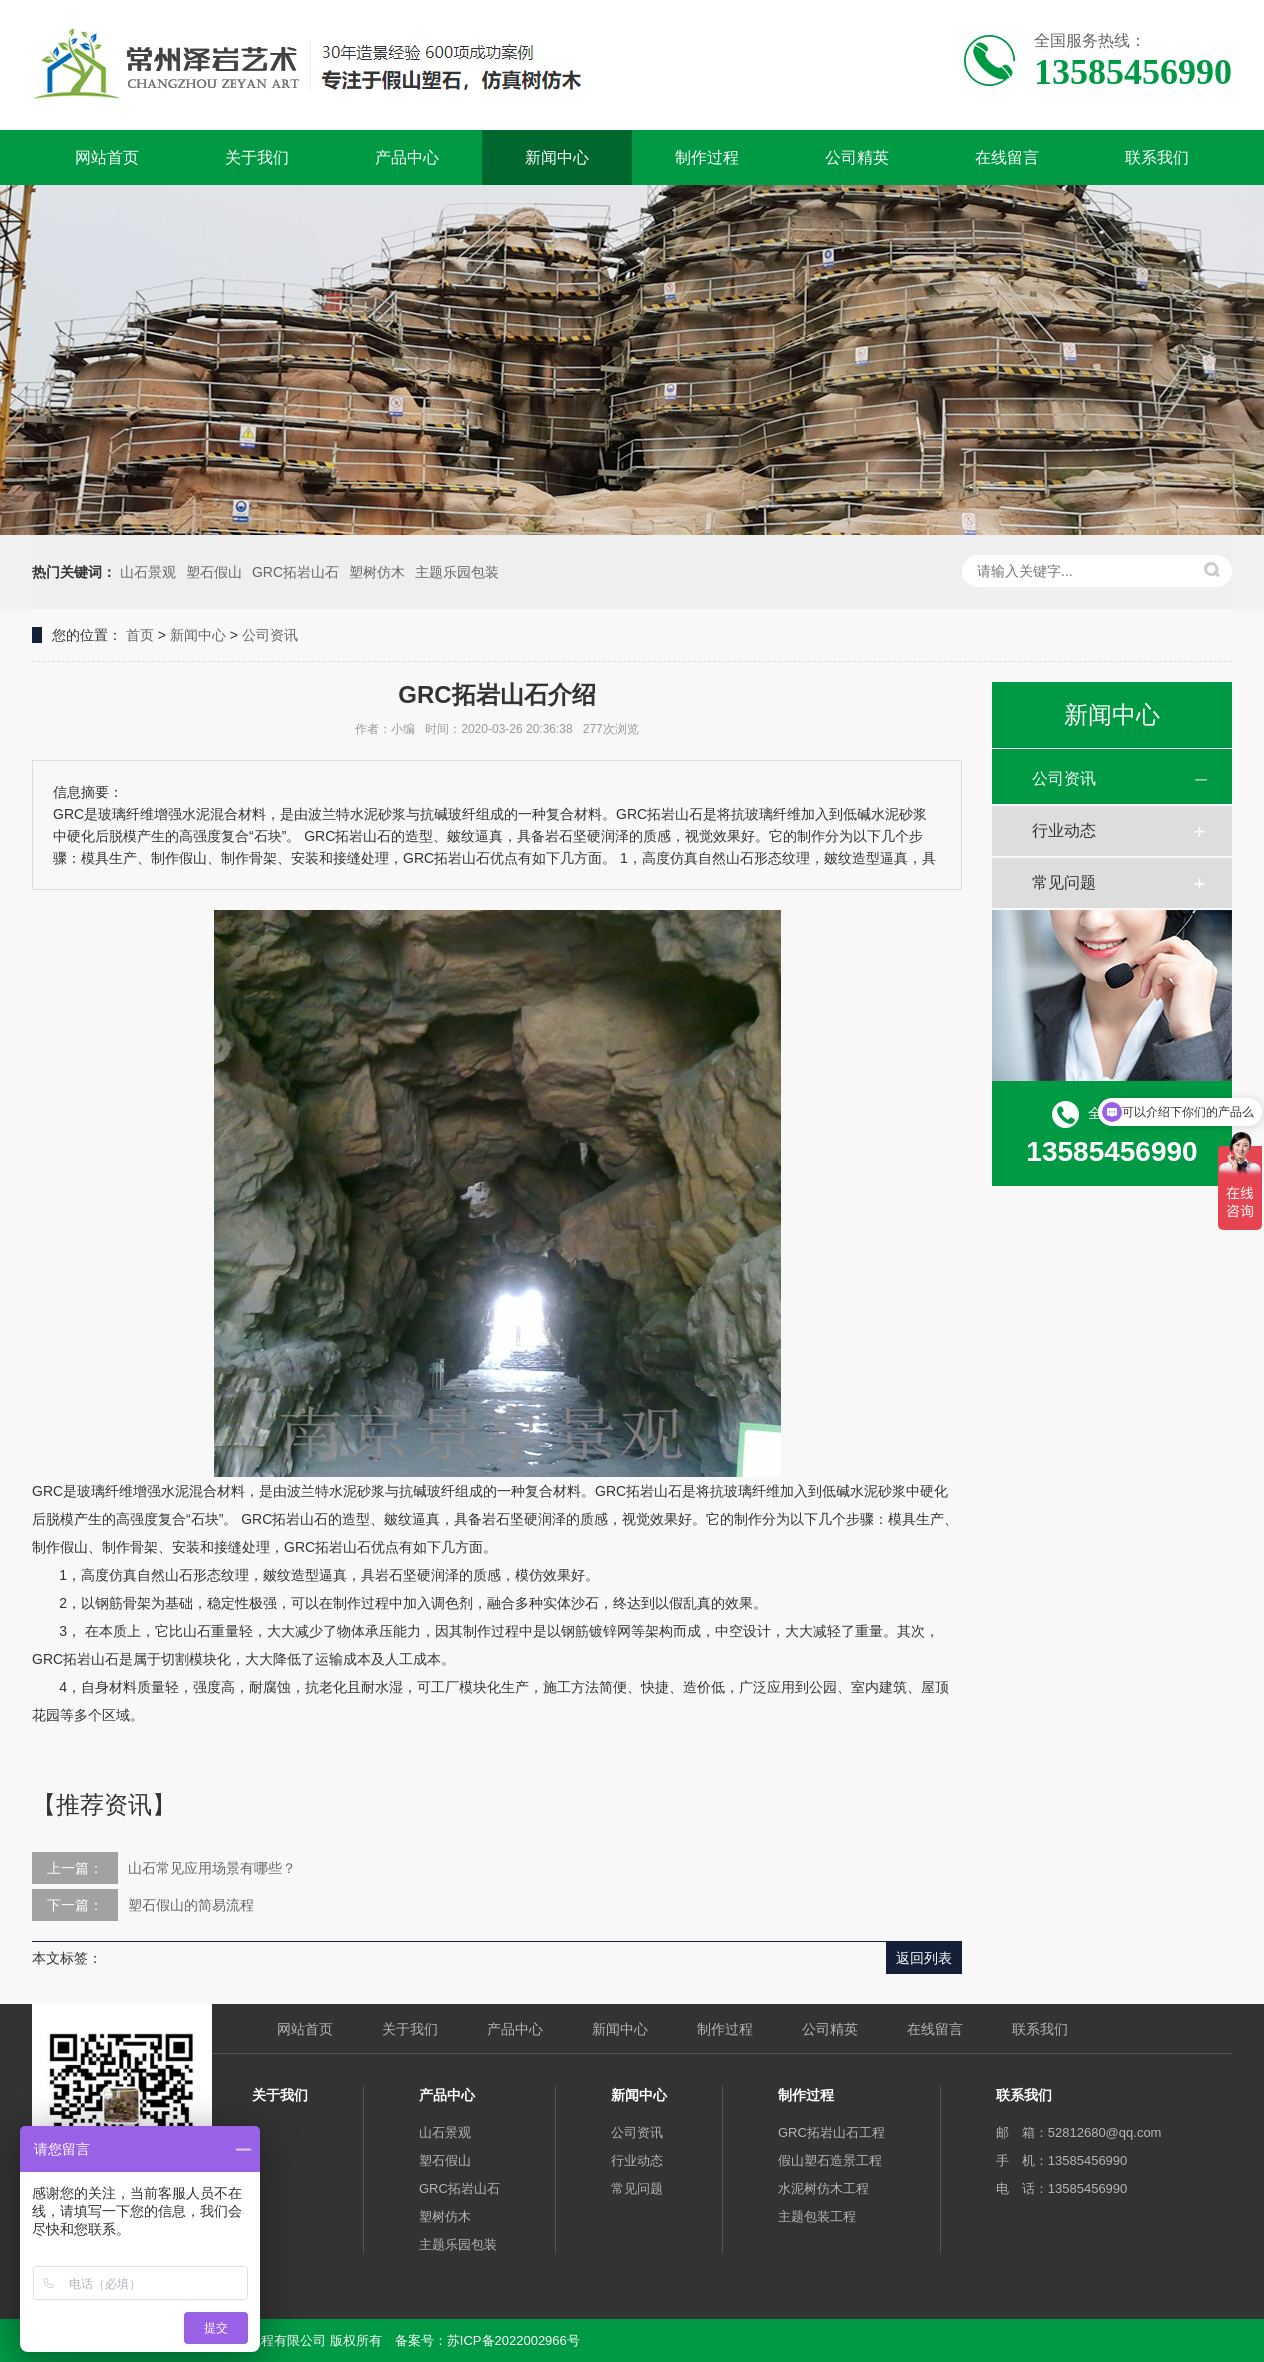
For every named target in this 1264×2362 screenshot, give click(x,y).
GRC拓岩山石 (295, 572)
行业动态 (1064, 830)
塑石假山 (214, 572)
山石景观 (148, 572)
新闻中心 (557, 157)
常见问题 (1064, 882)
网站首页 (107, 157)
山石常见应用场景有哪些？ (212, 1868)
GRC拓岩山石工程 (831, 2132)
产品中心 (407, 157)
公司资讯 (270, 635)
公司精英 (857, 157)
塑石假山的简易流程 (191, 1905)
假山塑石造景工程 (830, 2160)
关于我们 (257, 157)
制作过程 (707, 157)
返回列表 (924, 1958)
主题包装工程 (817, 2216)
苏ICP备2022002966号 (513, 2340)
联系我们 (1157, 157)
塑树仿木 (377, 572)
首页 (140, 635)
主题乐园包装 (457, 572)
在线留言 (1007, 157)
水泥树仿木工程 (823, 2188)
